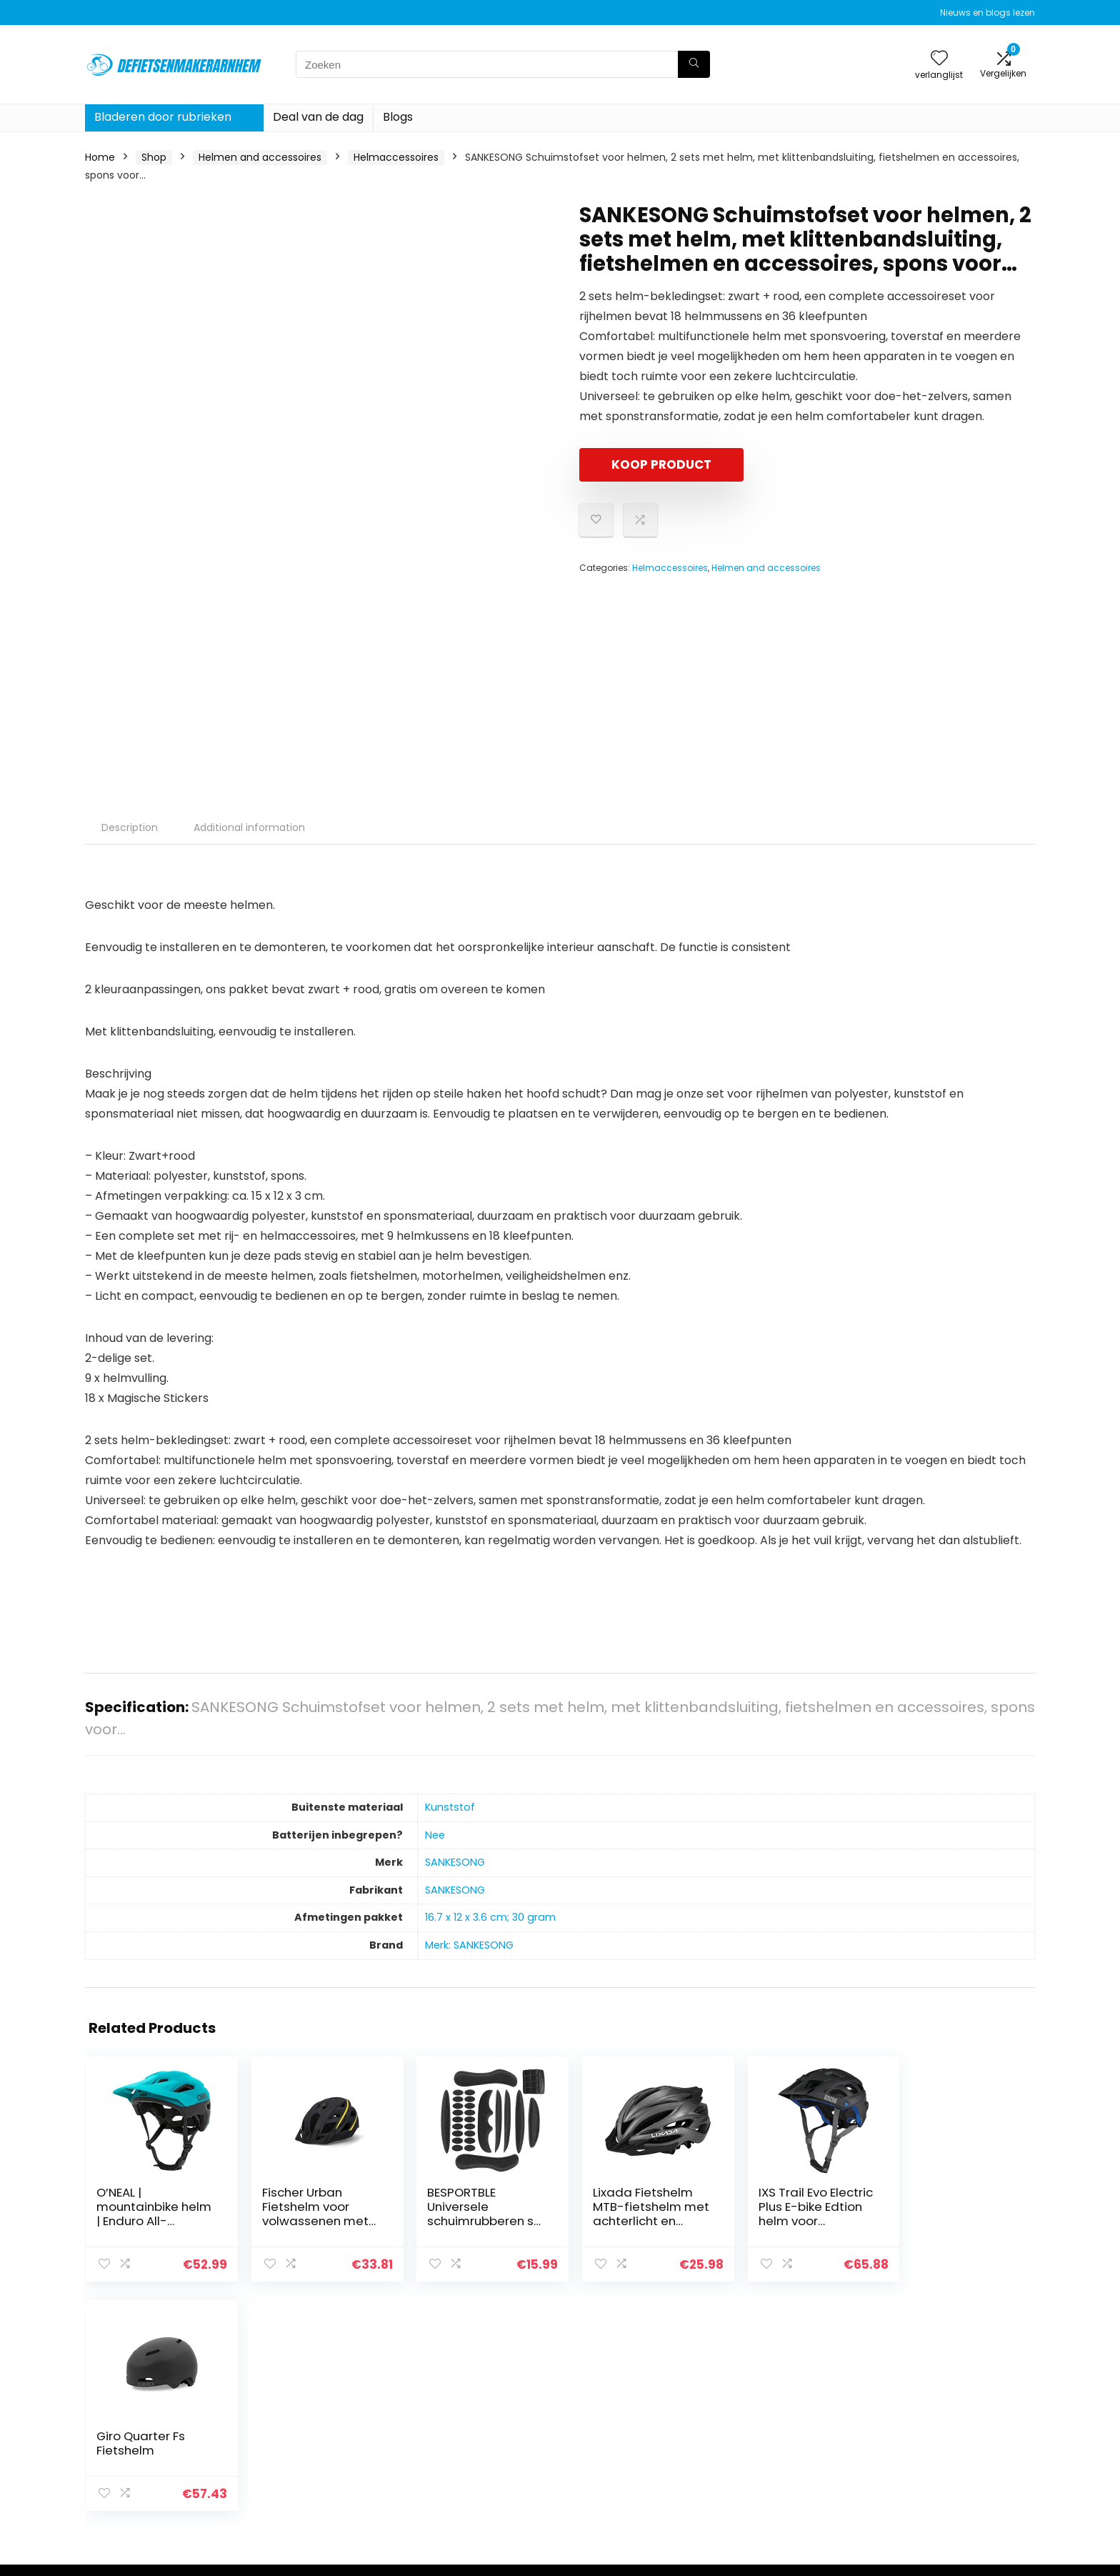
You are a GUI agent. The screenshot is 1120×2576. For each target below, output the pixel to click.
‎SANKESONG (455, 1862)
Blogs (398, 117)
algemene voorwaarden (952, 2427)
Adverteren (766, 2487)
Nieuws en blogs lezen (987, 12)
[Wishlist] (939, 59)
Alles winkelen (772, 2427)
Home (100, 157)
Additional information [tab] (249, 827)
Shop (153, 157)
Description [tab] (129, 827)
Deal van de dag (318, 117)
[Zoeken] (694, 64)
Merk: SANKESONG (469, 1945)
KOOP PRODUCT (661, 464)
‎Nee (435, 1835)
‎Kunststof (450, 1807)
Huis (748, 2407)
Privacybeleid (925, 2407)
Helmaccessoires (396, 157)
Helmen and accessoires (260, 157)
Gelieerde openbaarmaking (960, 2447)
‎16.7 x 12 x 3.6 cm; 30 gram (490, 1917)
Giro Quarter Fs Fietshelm (942, 2199)
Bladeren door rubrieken (162, 117)
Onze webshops (777, 2467)
